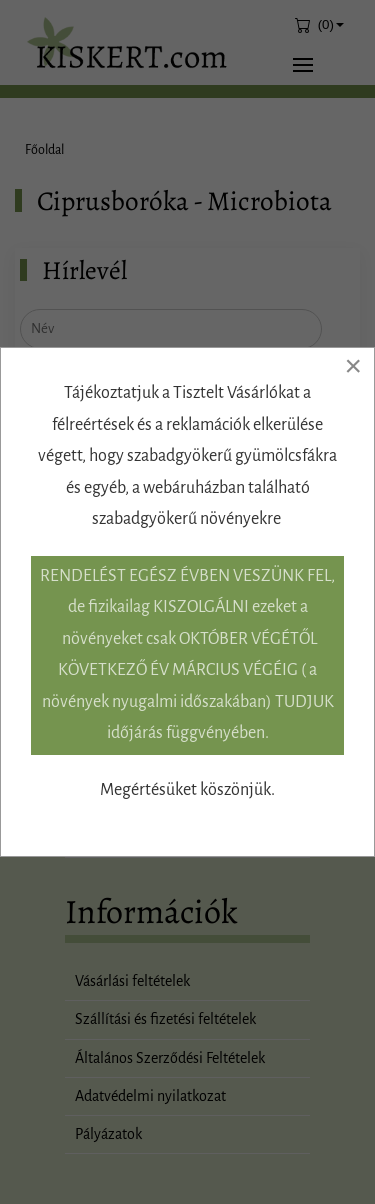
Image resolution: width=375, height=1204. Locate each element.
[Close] (353, 366)
